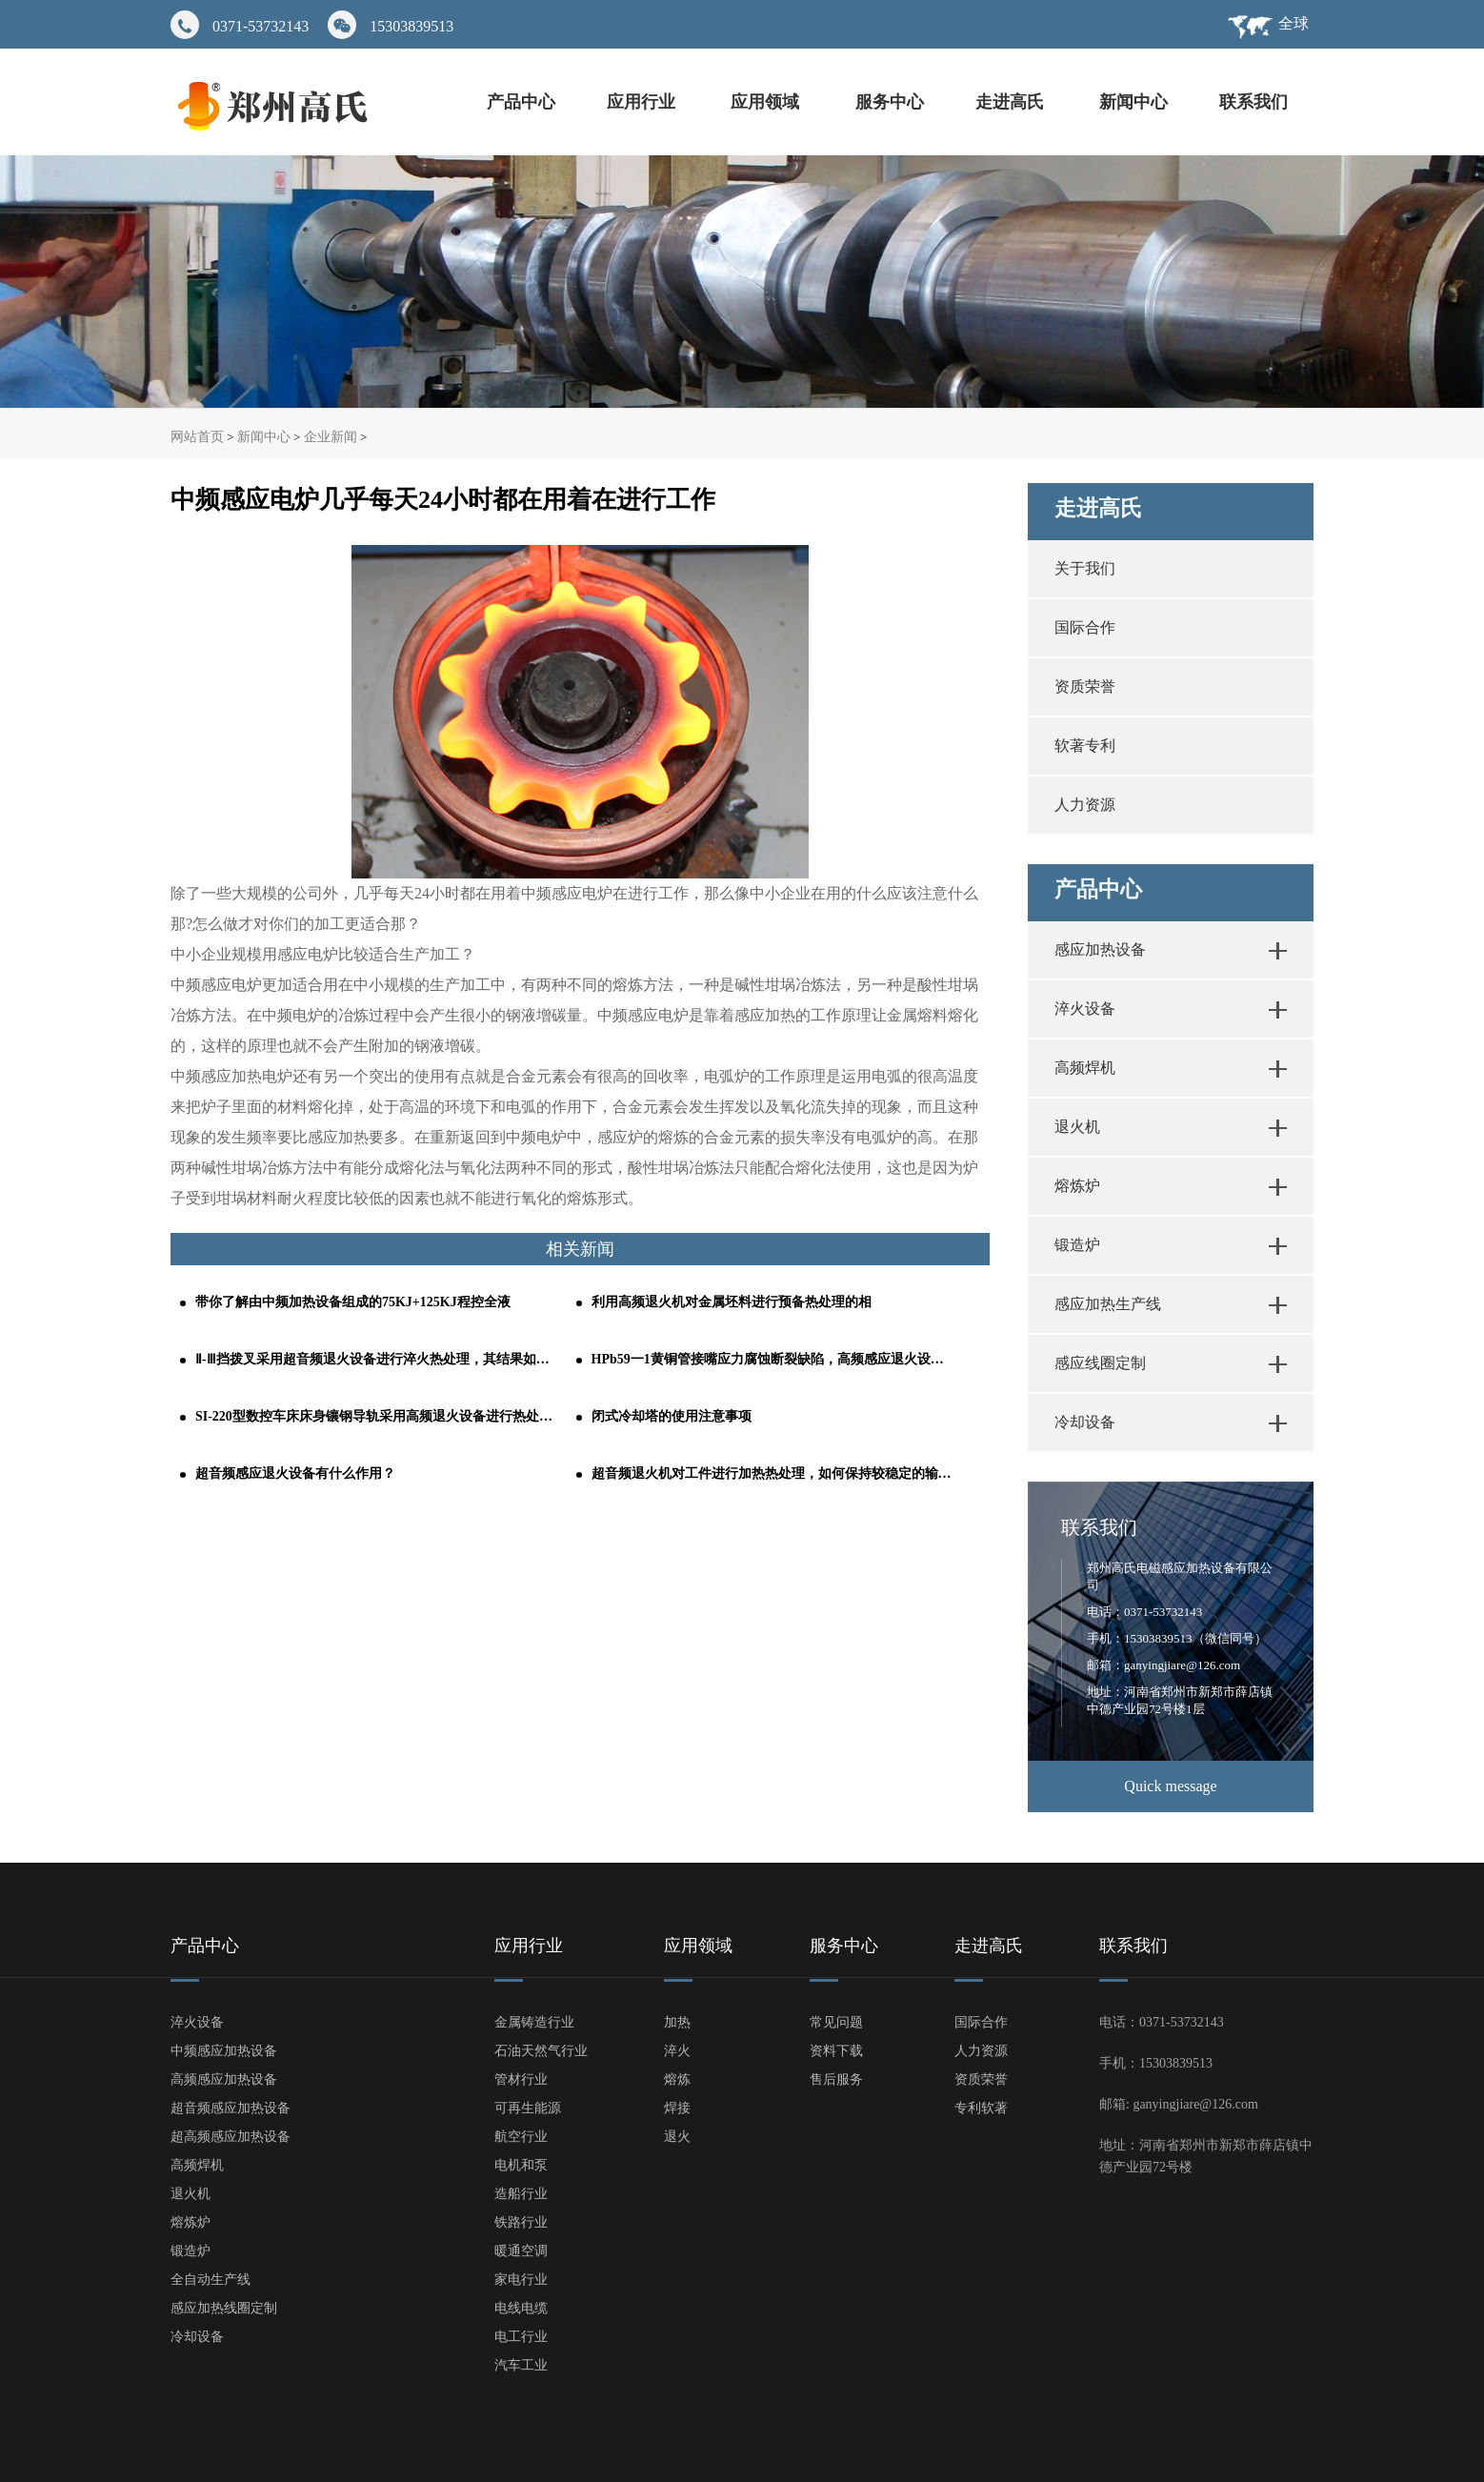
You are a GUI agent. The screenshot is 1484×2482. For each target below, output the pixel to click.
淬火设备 (1084, 1008)
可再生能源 (527, 2108)
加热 (677, 2022)
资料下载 (836, 2051)
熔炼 (677, 2079)
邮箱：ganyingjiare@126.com (1163, 1665)
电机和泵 (521, 2165)
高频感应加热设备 (223, 2079)
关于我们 (1084, 568)
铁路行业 (521, 2222)
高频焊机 (1084, 1067)
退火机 (1077, 1127)
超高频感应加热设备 (230, 2136)
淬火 (677, 2051)
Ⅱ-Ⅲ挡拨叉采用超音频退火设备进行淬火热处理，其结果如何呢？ (376, 1359)
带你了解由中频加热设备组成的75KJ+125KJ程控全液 (353, 1302)
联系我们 (1253, 101)
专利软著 (981, 2108)
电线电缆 (521, 2308)
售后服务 (836, 2079)
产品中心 (521, 101)
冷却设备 (1084, 1422)
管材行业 (521, 2079)
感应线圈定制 (1100, 1363)
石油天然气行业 (541, 2051)
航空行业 (521, 2136)
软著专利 (1084, 745)
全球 (1293, 23)
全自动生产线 (210, 2279)
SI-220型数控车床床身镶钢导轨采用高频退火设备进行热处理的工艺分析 (376, 1416)
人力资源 (1084, 805)
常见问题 (836, 2022)
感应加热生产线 (1107, 1304)
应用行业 (643, 101)
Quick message (1170, 1786)
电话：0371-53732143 (1144, 1611)
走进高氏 (1012, 101)
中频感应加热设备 (223, 2051)
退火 (677, 2136)
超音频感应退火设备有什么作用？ (295, 1473)
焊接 (677, 2108)
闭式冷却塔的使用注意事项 (672, 1416)
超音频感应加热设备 (230, 2108)
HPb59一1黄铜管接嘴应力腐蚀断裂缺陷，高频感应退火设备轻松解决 (772, 1359)
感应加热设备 (1100, 949)
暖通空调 (521, 2251)
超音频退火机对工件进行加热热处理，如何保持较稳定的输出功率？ (772, 1473)
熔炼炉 (1077, 1186)
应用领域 (767, 101)
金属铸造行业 (534, 2022)
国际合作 (1084, 627)
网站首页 (197, 437)
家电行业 (521, 2279)
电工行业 (521, 2337)
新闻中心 (1133, 101)
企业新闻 (330, 437)
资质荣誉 (1084, 686)
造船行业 (521, 2194)
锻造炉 (1077, 1245)
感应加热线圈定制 (223, 2308)
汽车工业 (521, 2365)
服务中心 (889, 101)
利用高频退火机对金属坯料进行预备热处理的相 (732, 1302)
